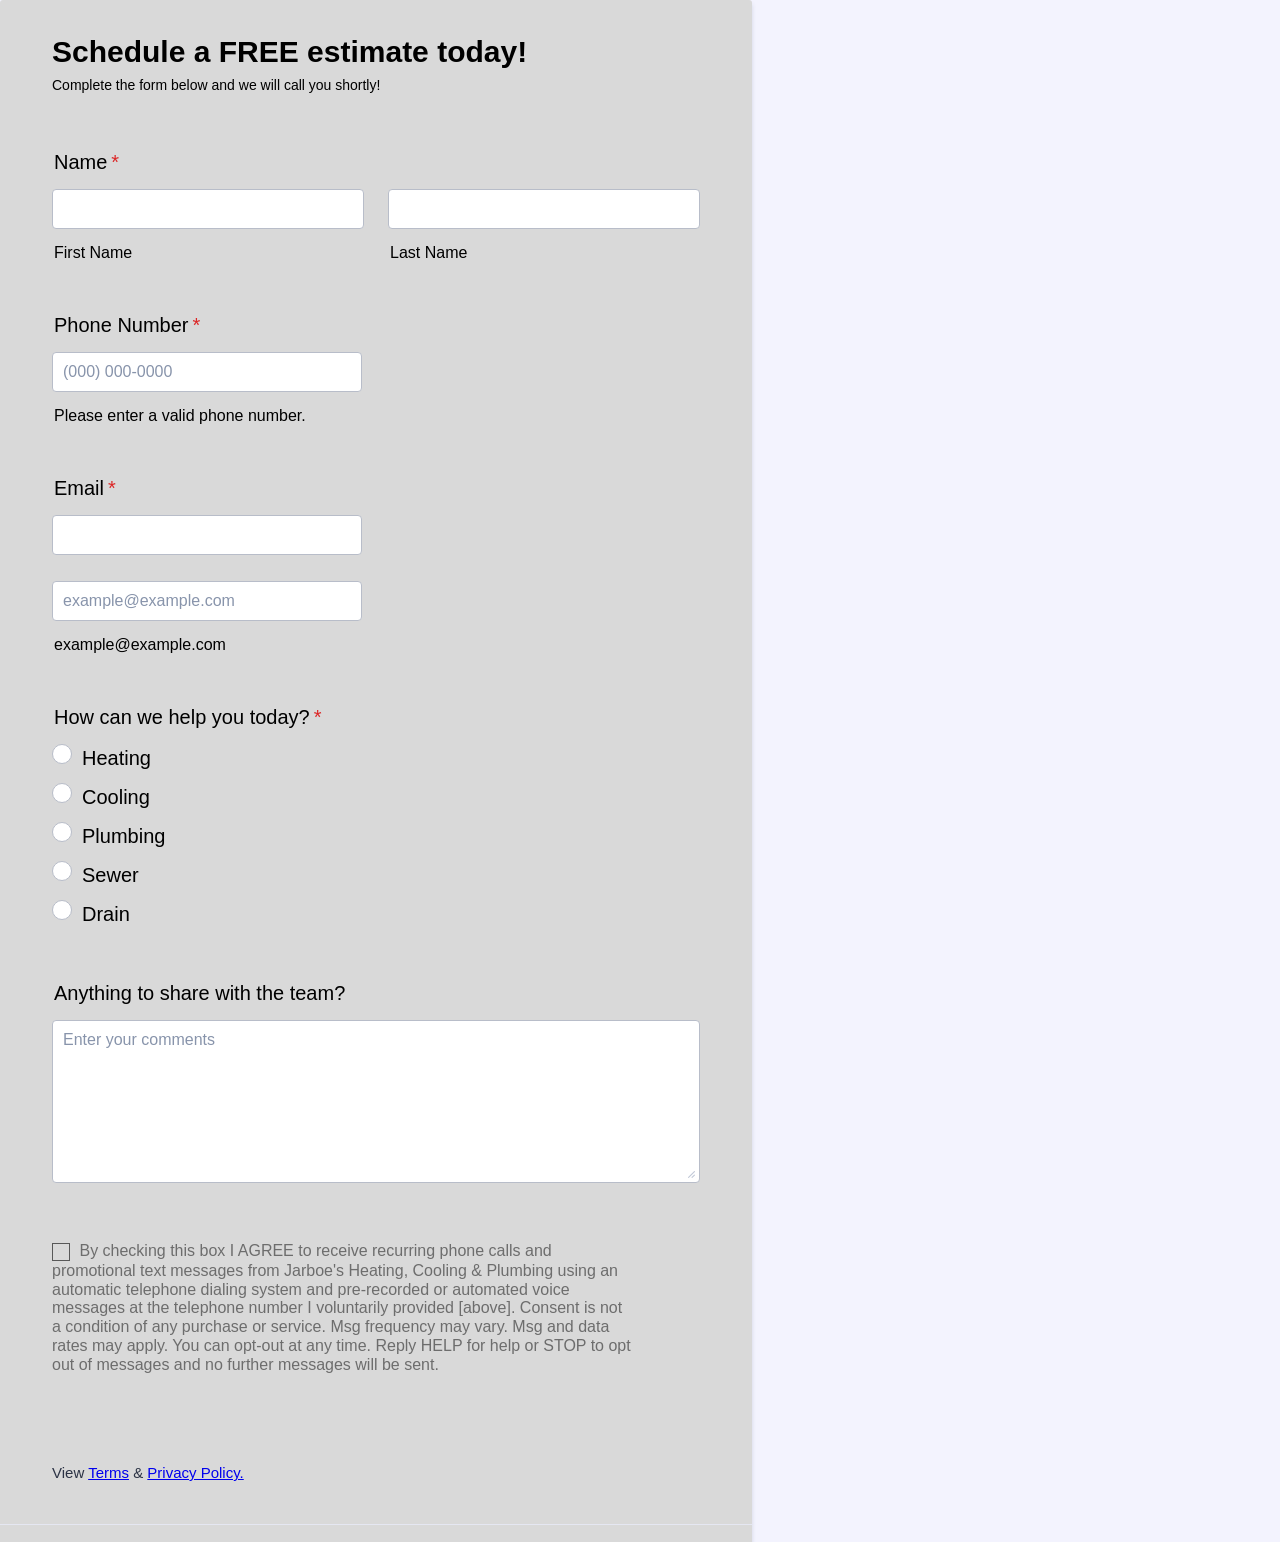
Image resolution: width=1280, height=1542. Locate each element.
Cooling (116, 797)
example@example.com (140, 644)
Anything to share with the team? (199, 993)
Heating (116, 758)
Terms (108, 1472)
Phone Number (127, 325)
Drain (106, 914)
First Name (93, 252)
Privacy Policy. (195, 1472)
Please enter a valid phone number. (180, 415)
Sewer (110, 875)
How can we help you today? (188, 717)
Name (86, 162)
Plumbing (123, 836)
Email (85, 488)
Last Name (428, 252)
